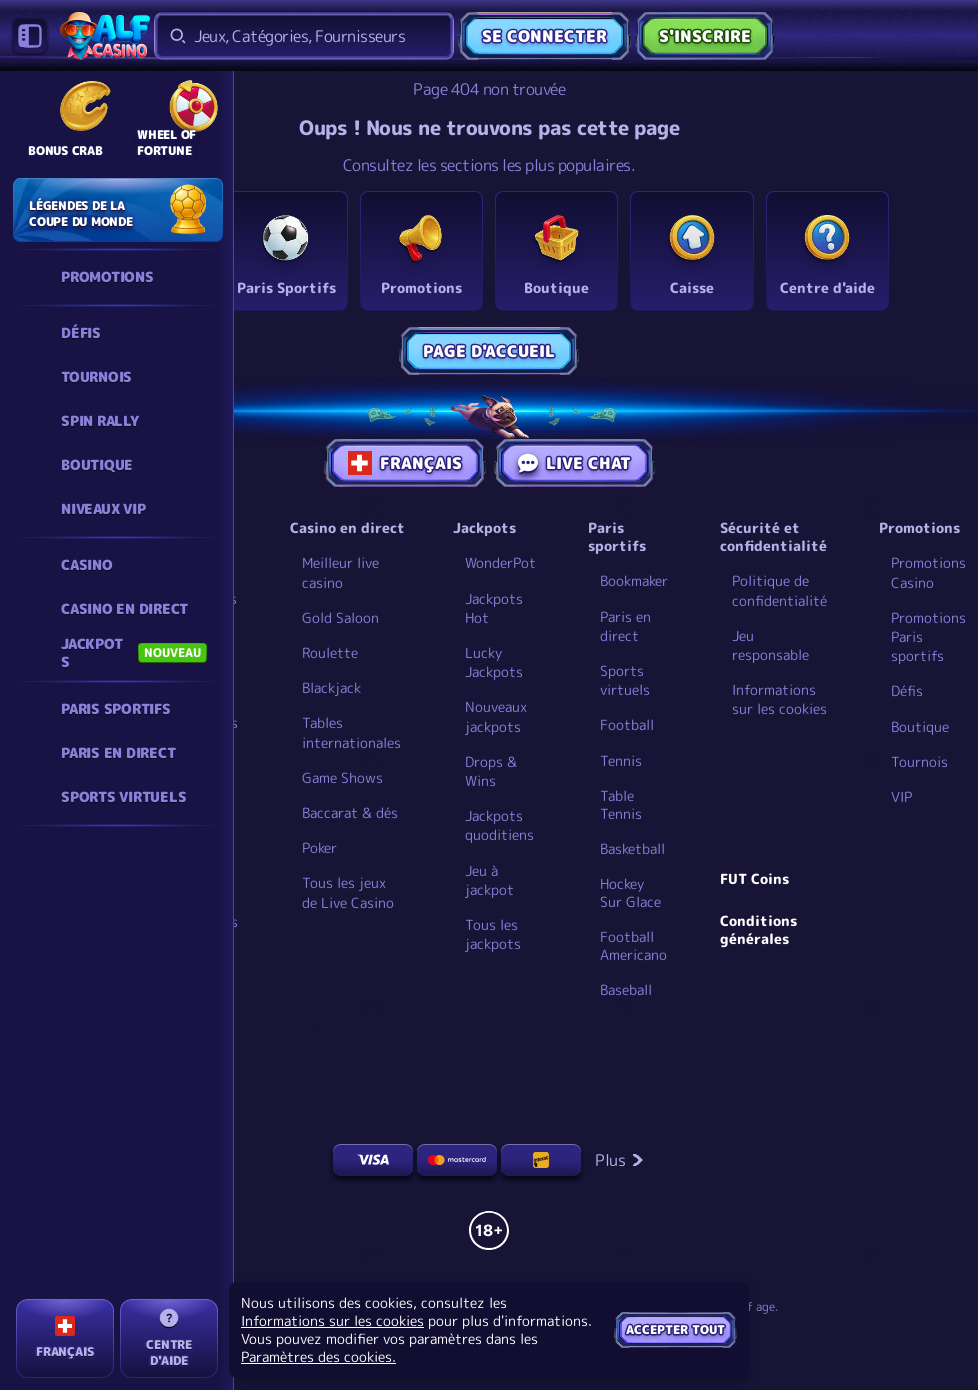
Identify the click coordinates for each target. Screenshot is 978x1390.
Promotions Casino (928, 572)
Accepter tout (675, 1329)
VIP (901, 796)
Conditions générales (758, 930)
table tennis (621, 805)
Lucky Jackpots (494, 662)
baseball (626, 990)
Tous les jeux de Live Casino (348, 892)
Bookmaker (634, 580)
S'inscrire (705, 36)
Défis (907, 690)
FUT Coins (754, 879)
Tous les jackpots (493, 934)
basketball (632, 849)
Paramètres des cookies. (318, 1357)
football (627, 725)
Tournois (919, 761)
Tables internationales (351, 732)
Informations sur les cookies (779, 699)
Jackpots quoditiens (499, 825)
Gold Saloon (340, 617)
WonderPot (500, 562)
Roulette (330, 652)
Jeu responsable (770, 645)
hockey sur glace (630, 893)
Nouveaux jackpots (496, 716)
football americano (633, 946)
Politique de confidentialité (779, 590)
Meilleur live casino (340, 572)
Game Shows (342, 777)
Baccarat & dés (350, 812)
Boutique (920, 726)
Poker (319, 847)
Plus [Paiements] (620, 1160)
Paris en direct (625, 626)
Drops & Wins (491, 771)
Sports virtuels (625, 680)
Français (405, 463)
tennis (621, 761)
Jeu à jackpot (489, 880)
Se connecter (544, 36)
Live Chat (574, 463)
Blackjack (331, 687)
